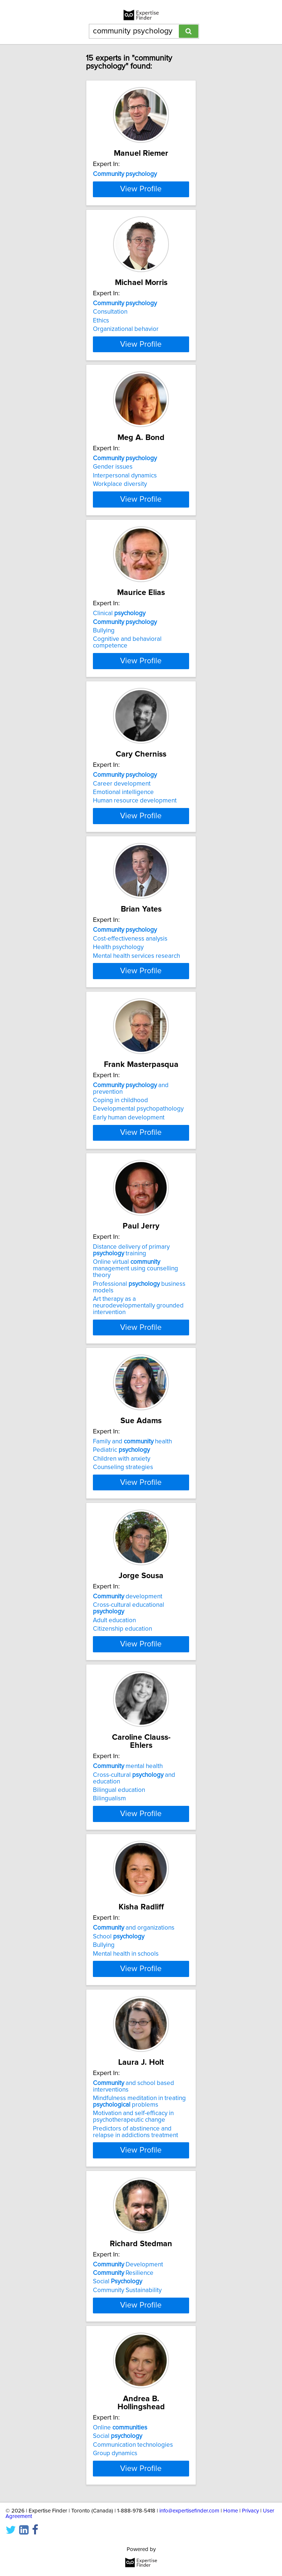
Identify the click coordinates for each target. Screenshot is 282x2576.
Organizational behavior (126, 410)
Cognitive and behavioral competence (127, 819)
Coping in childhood (120, 1413)
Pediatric (121, 1812)
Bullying (104, 807)
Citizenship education (122, 2039)
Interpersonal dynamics (125, 605)
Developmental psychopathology (138, 1422)
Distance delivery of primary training (131, 1604)
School (118, 2420)
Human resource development (135, 1018)
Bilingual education (119, 2233)
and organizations (133, 2412)
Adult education (114, 2030)
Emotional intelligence (123, 1010)
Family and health (132, 1804)
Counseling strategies (123, 1829)
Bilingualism (109, 2241)
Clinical (119, 790)
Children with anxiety (121, 1821)
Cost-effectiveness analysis (130, 1204)
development (127, 2006)
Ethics (101, 402)
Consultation (110, 393)
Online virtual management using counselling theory (135, 1623)
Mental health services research (136, 1221)
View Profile (141, 263)
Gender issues (113, 596)
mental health (128, 2209)
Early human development (128, 1431)
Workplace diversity (120, 613)
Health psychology (118, 1213)
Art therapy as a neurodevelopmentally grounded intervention (138, 1660)
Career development (122, 1001)
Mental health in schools (126, 2438)
